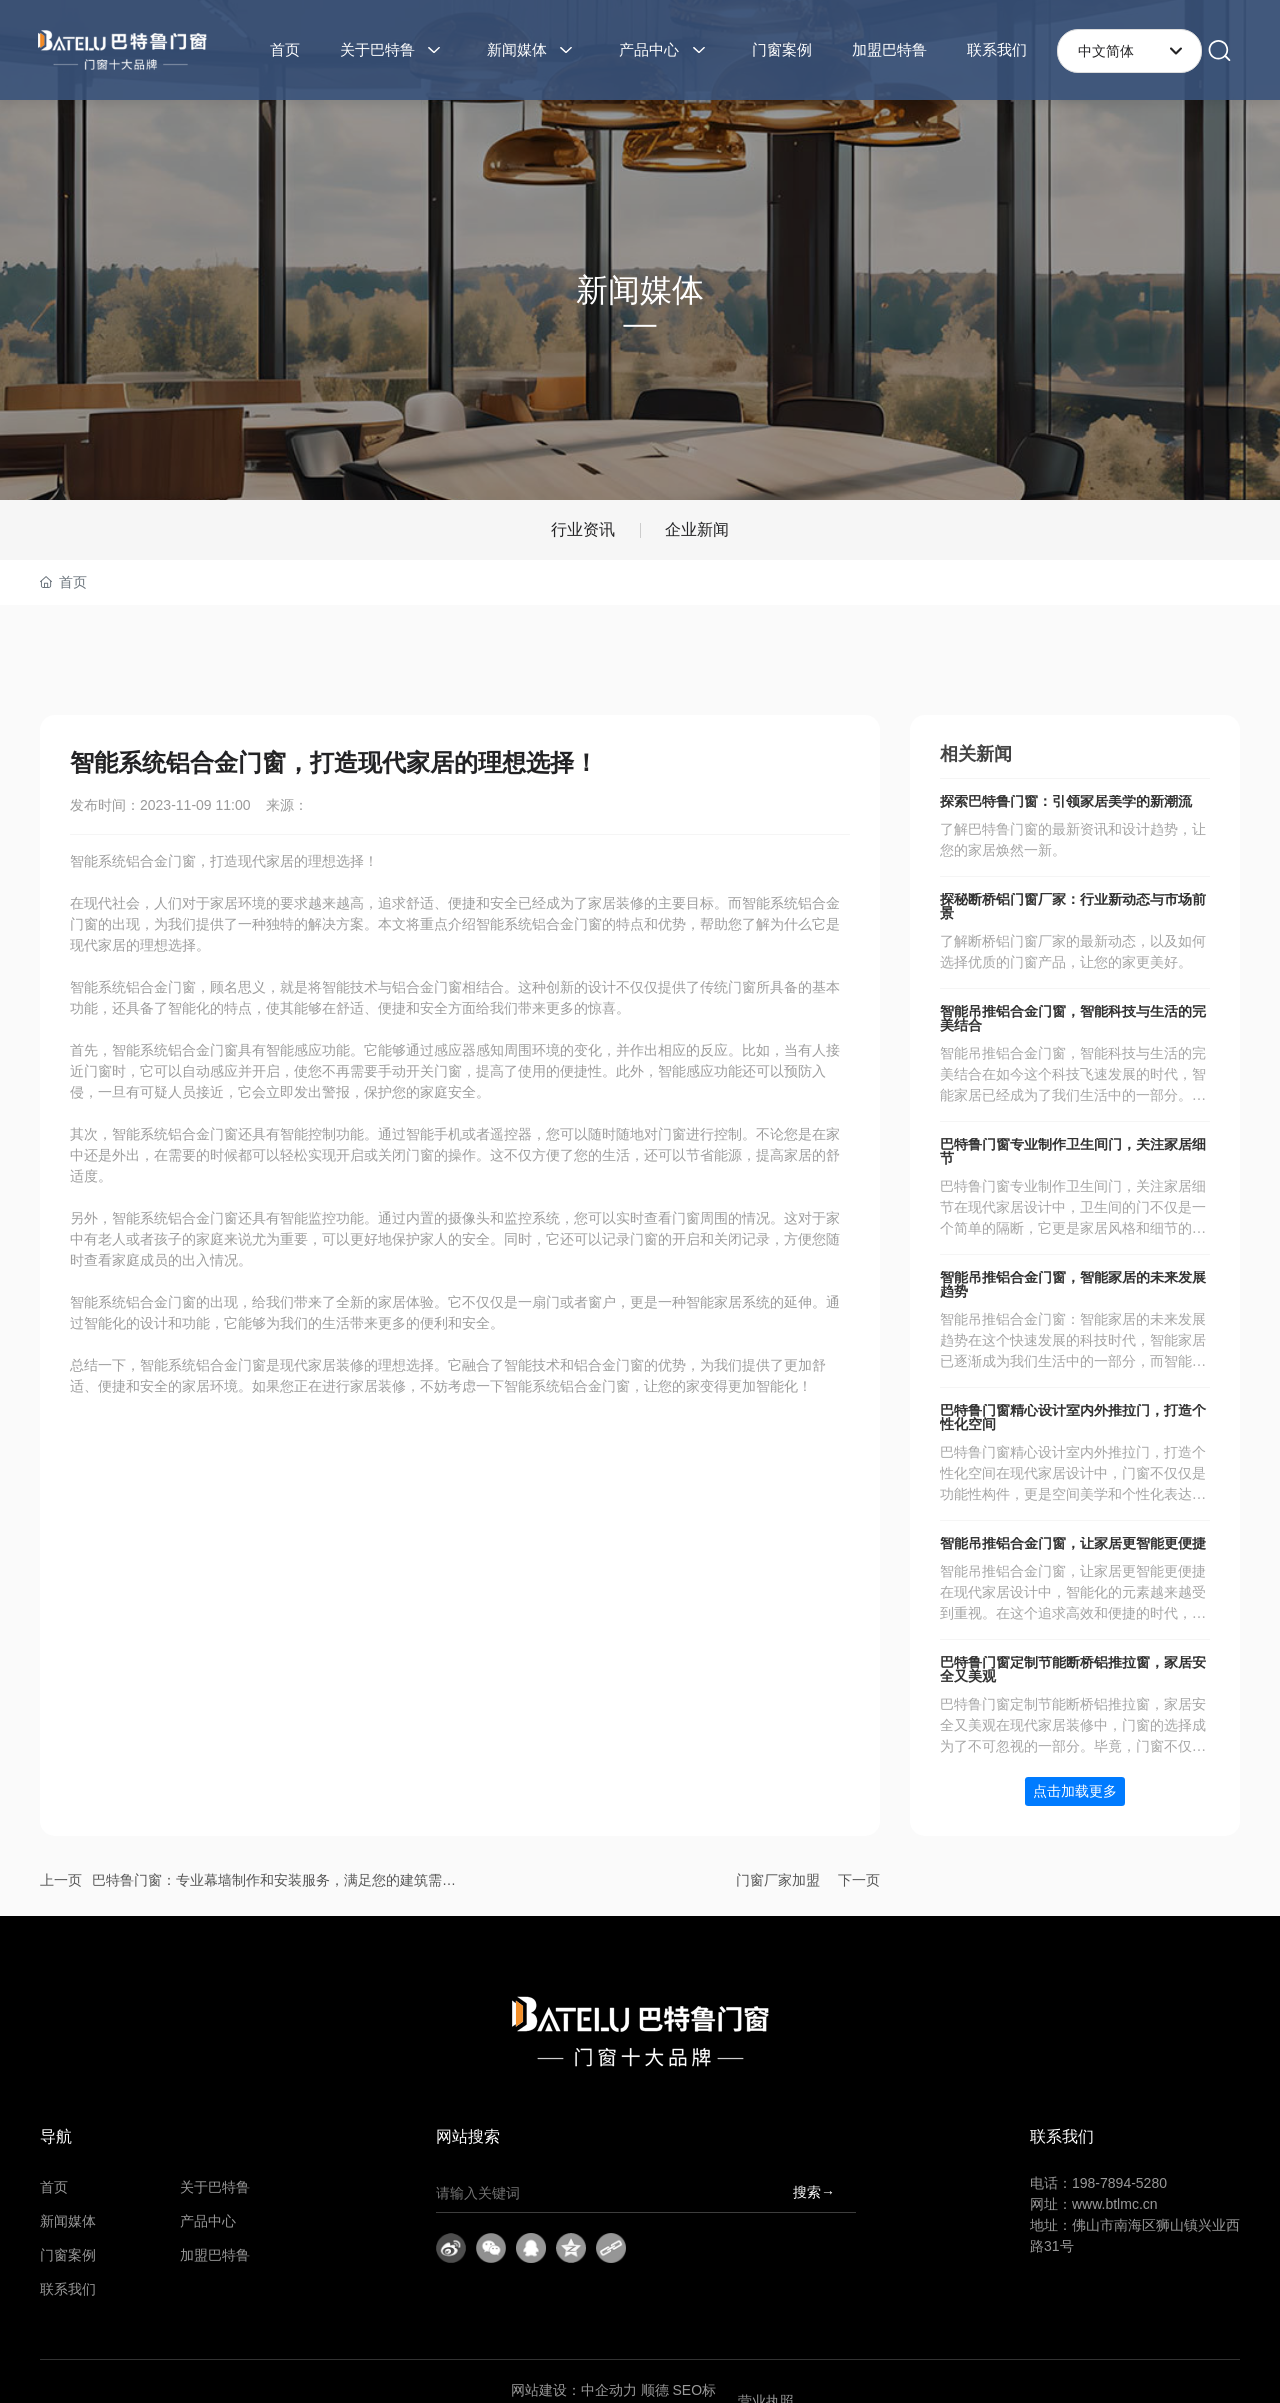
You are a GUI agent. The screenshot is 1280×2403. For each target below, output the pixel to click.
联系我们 (68, 2289)
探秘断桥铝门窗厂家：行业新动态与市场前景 (1073, 906)
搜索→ (814, 2192)
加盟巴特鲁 (215, 2255)
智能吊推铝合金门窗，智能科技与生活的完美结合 (1073, 1018)
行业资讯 (583, 529)
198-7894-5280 (1119, 2183)
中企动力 (609, 2390)
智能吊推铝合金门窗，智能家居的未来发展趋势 (1073, 1284)
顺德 (655, 2390)
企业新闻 (697, 529)
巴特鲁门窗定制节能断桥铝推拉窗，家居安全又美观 (1073, 1669)
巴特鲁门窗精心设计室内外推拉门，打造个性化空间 (1073, 1417)
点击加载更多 (1075, 1791)
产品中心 (208, 2221)
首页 (54, 2187)
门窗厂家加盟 (778, 1880)
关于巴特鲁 (215, 2187)
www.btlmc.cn (1115, 2204)
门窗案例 (68, 2255)
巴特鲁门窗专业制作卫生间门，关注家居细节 (1073, 1151)
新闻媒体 (68, 2221)
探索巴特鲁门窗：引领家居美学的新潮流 (1066, 801)
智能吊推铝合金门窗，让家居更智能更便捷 (1073, 1543)
